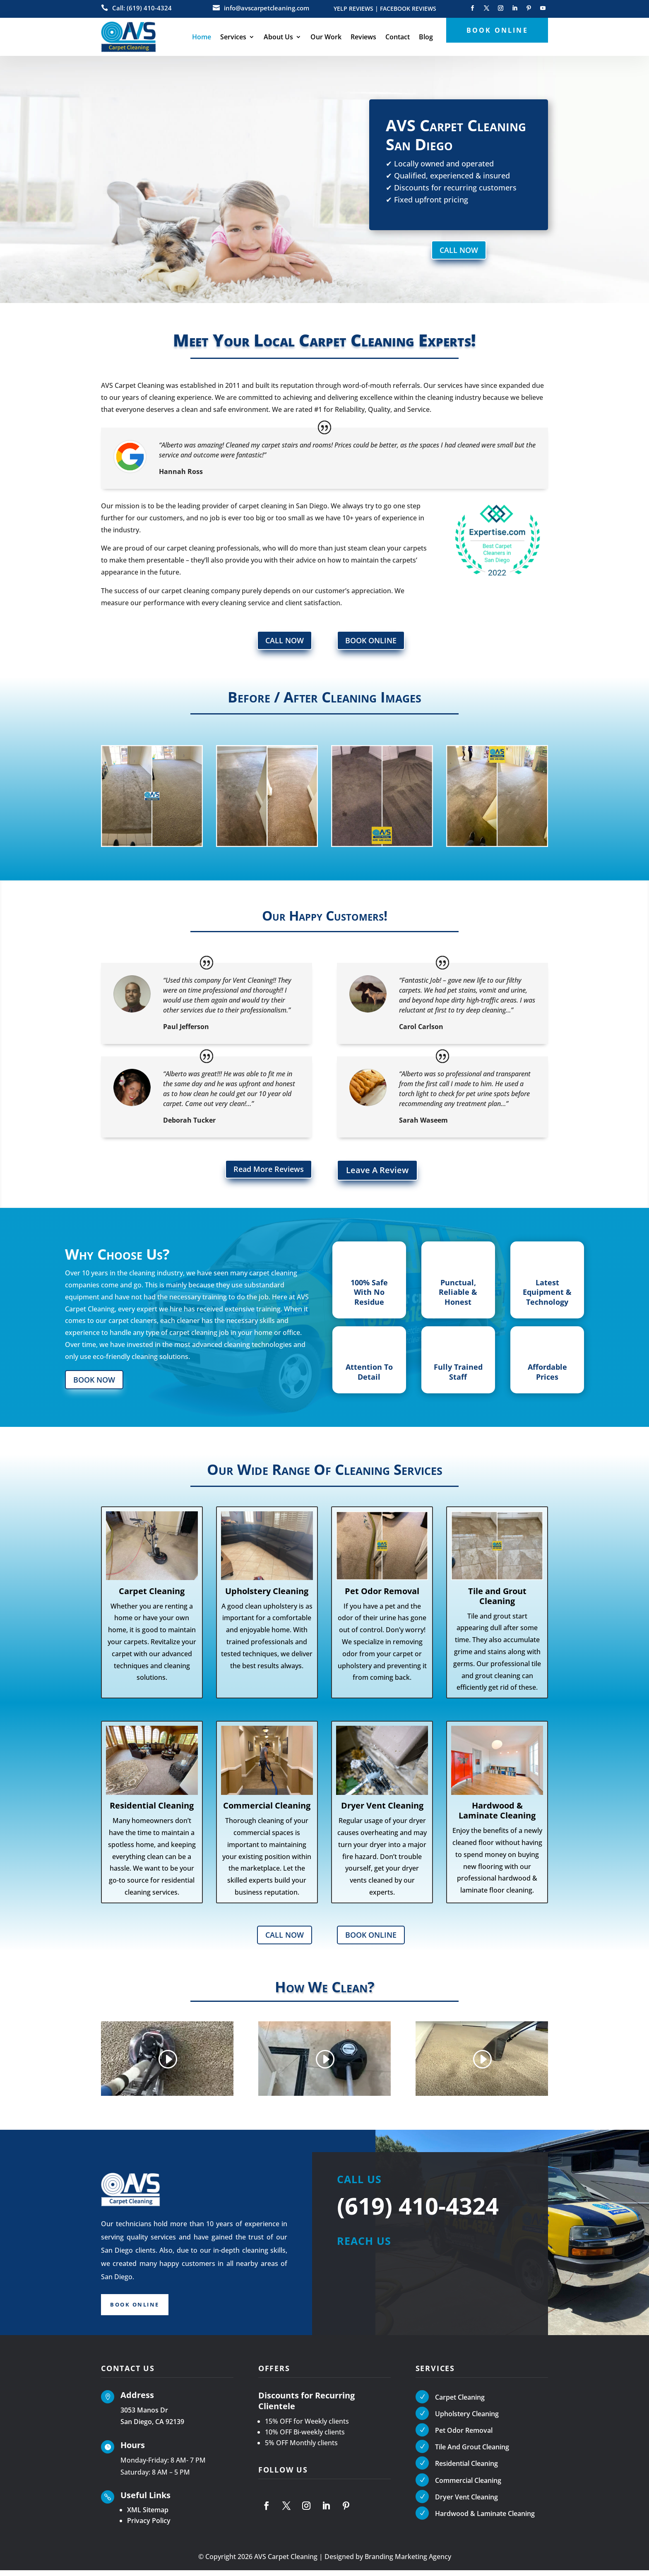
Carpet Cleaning (460, 2402)
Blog (426, 36)
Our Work (325, 36)
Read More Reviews (263, 1173)
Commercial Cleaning (468, 2485)
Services (233, 36)
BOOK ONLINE (375, 643)
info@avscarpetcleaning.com (266, 8)
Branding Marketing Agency (408, 2562)
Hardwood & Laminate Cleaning (485, 2519)
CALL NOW (458, 250)
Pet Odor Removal (464, 2436)
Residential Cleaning (466, 2469)
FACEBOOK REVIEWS (408, 8)
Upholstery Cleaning (467, 2419)
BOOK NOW (97, 1383)
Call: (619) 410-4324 (142, 8)
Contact (397, 36)
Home (201, 36)
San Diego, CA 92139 (152, 2427)
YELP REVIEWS (353, 8)
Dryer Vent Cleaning (466, 2502)
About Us (278, 36)
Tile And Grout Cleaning (472, 2452)
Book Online (140, 2312)
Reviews (363, 36)
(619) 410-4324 (418, 2211)
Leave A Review (377, 1173)
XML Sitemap (147, 2515)
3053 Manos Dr (144, 2415)
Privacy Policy (149, 2526)
